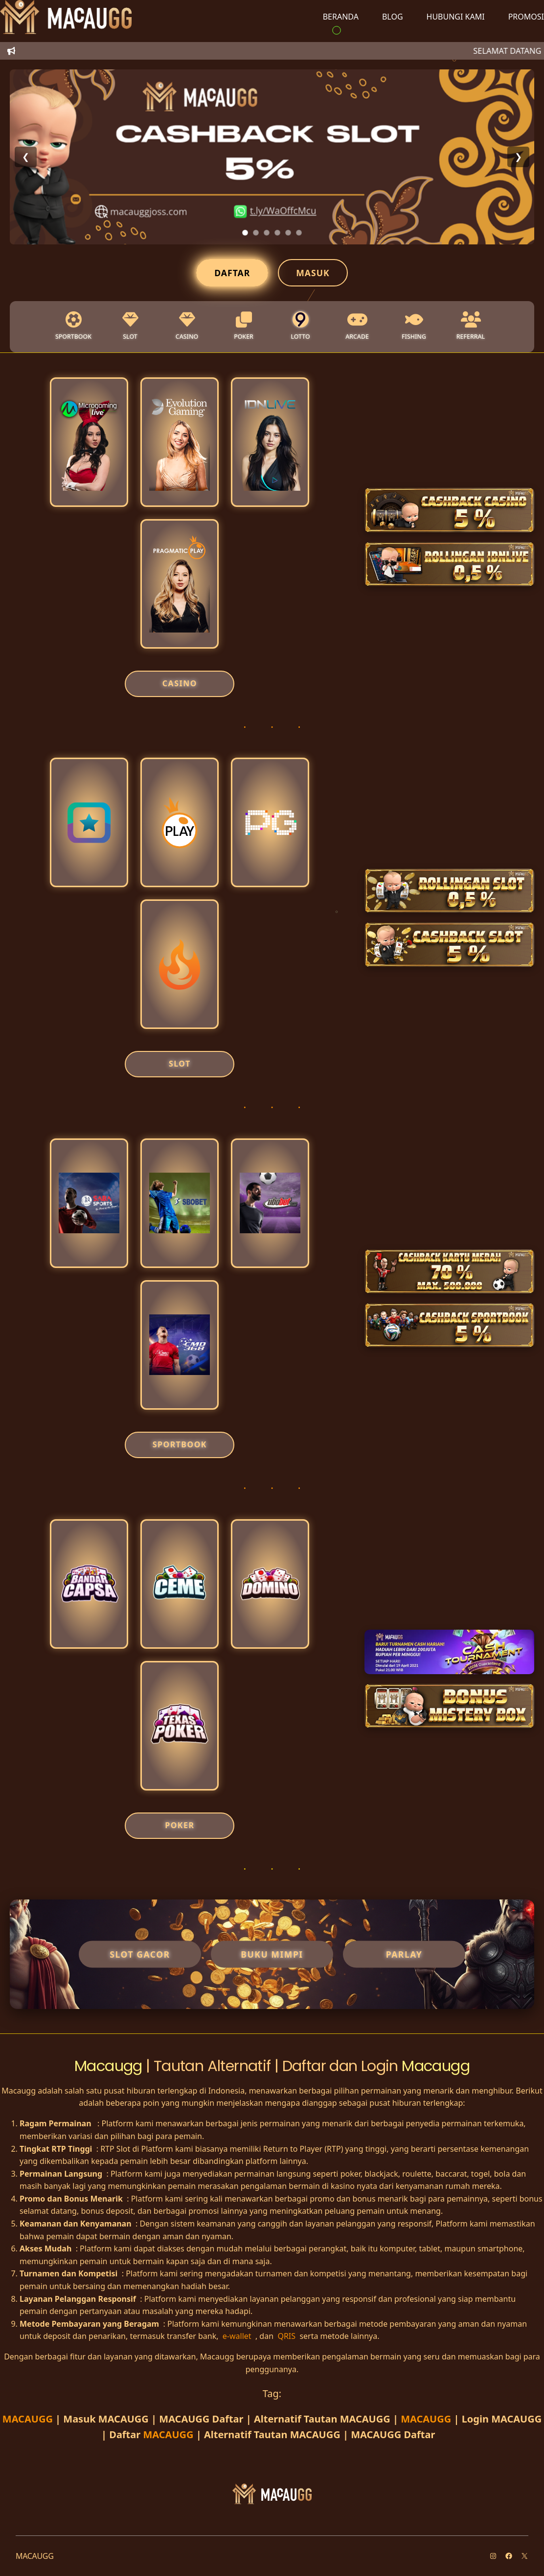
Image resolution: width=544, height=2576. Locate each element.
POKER (179, 1825)
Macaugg (110, 2065)
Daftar (232, 273)
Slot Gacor (140, 1954)
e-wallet (238, 2336)
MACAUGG (28, 2418)
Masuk (312, 273)
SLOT (180, 1063)
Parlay (404, 1954)
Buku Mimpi (272, 1954)
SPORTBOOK (180, 1444)
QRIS (287, 2336)
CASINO (179, 683)
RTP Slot (115, 2148)
